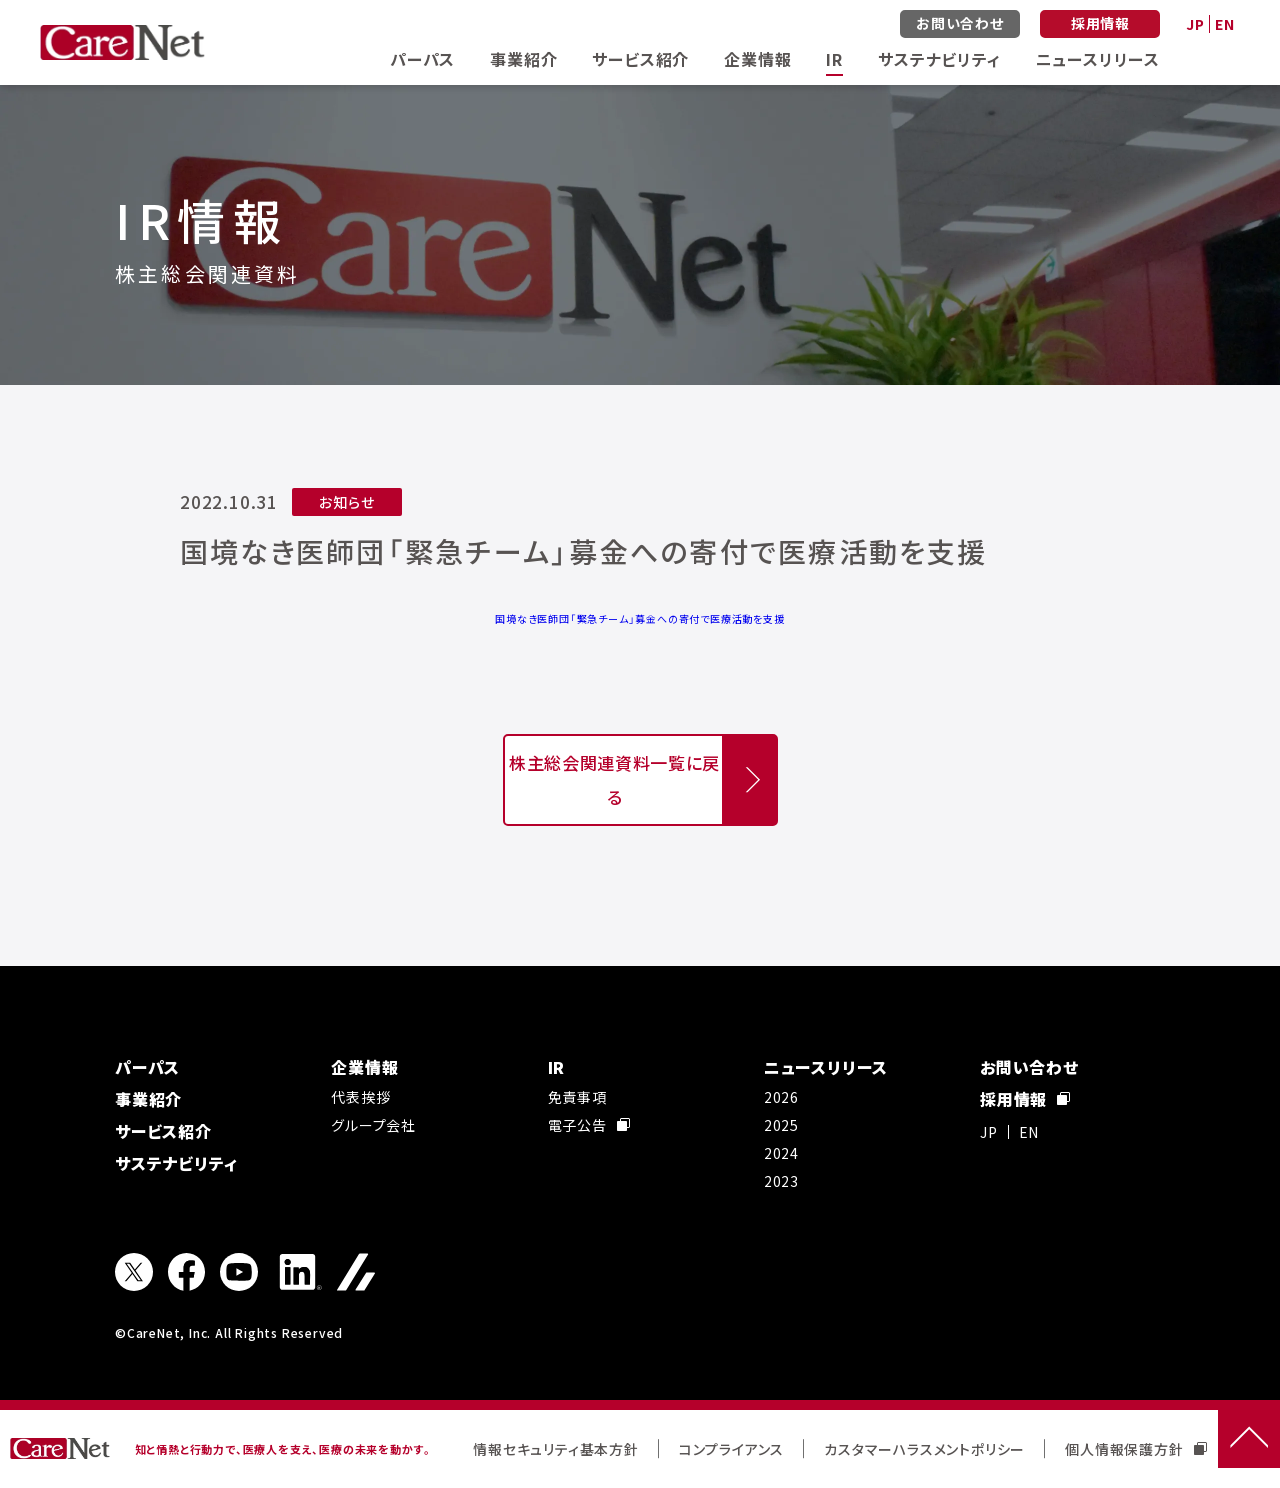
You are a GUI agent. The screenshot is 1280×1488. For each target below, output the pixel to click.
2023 (781, 1181)
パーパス (422, 59)
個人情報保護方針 (1135, 1449)
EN (1225, 24)
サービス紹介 (640, 59)
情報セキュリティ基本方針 (556, 1449)
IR (834, 59)
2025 (781, 1125)
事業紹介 (523, 59)
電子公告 (589, 1125)
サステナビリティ (939, 59)
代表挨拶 (360, 1097)
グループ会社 (373, 1125)
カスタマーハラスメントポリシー (924, 1449)
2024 (781, 1153)
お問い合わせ (960, 23)
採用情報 (1100, 23)
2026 (781, 1097)
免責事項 (577, 1097)
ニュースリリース (1098, 59)
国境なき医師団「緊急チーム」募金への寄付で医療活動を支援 (639, 618)
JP (1195, 24)
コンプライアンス (731, 1449)
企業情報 (757, 59)
